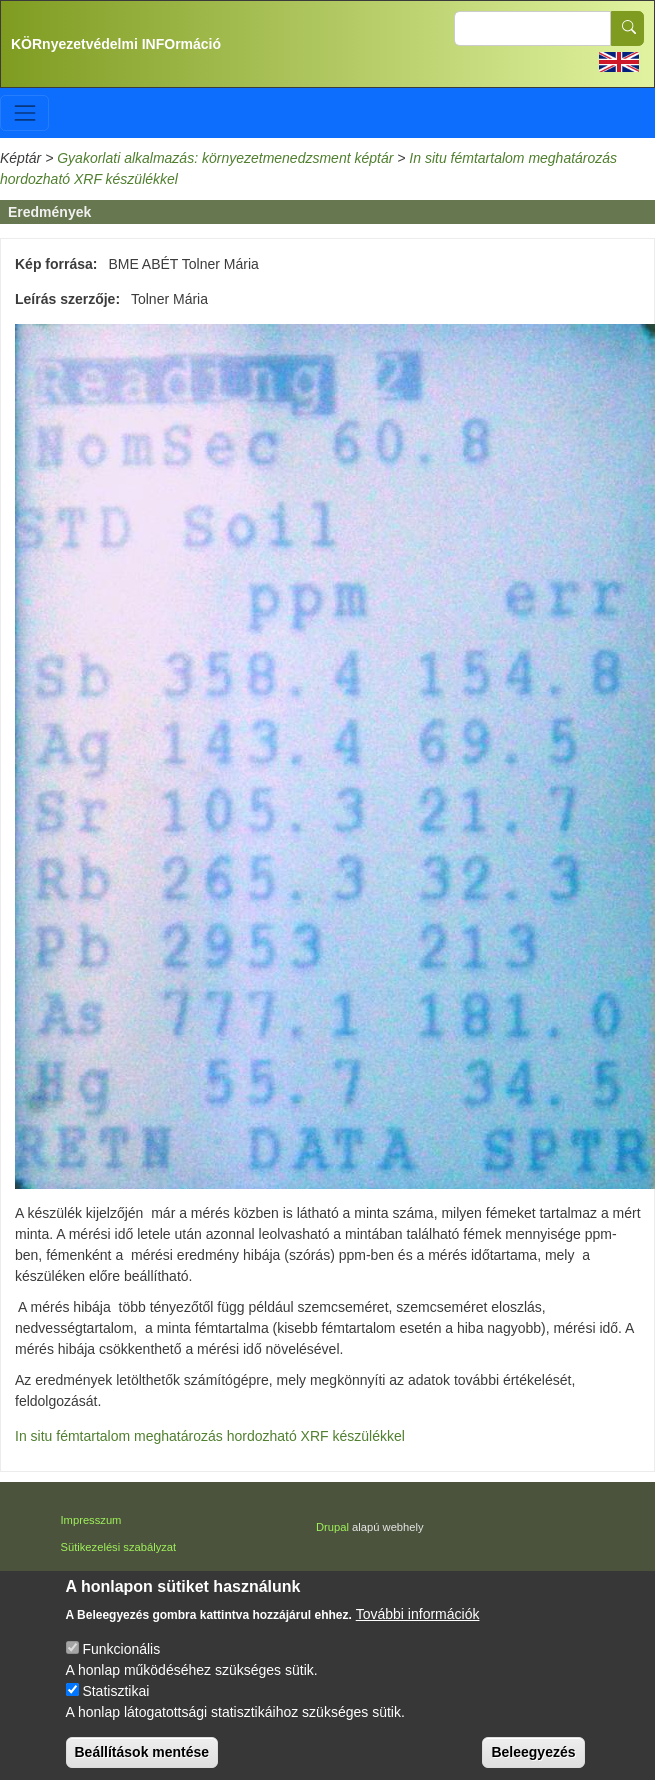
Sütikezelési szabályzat (119, 1547)
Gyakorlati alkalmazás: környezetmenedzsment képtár (225, 158)
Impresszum (91, 1520)
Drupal (332, 1527)
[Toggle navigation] (24, 112)
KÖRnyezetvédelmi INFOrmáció (116, 44)
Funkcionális (121, 1673)
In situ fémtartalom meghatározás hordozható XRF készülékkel (210, 1436)
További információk (418, 1638)
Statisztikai (115, 1715)
